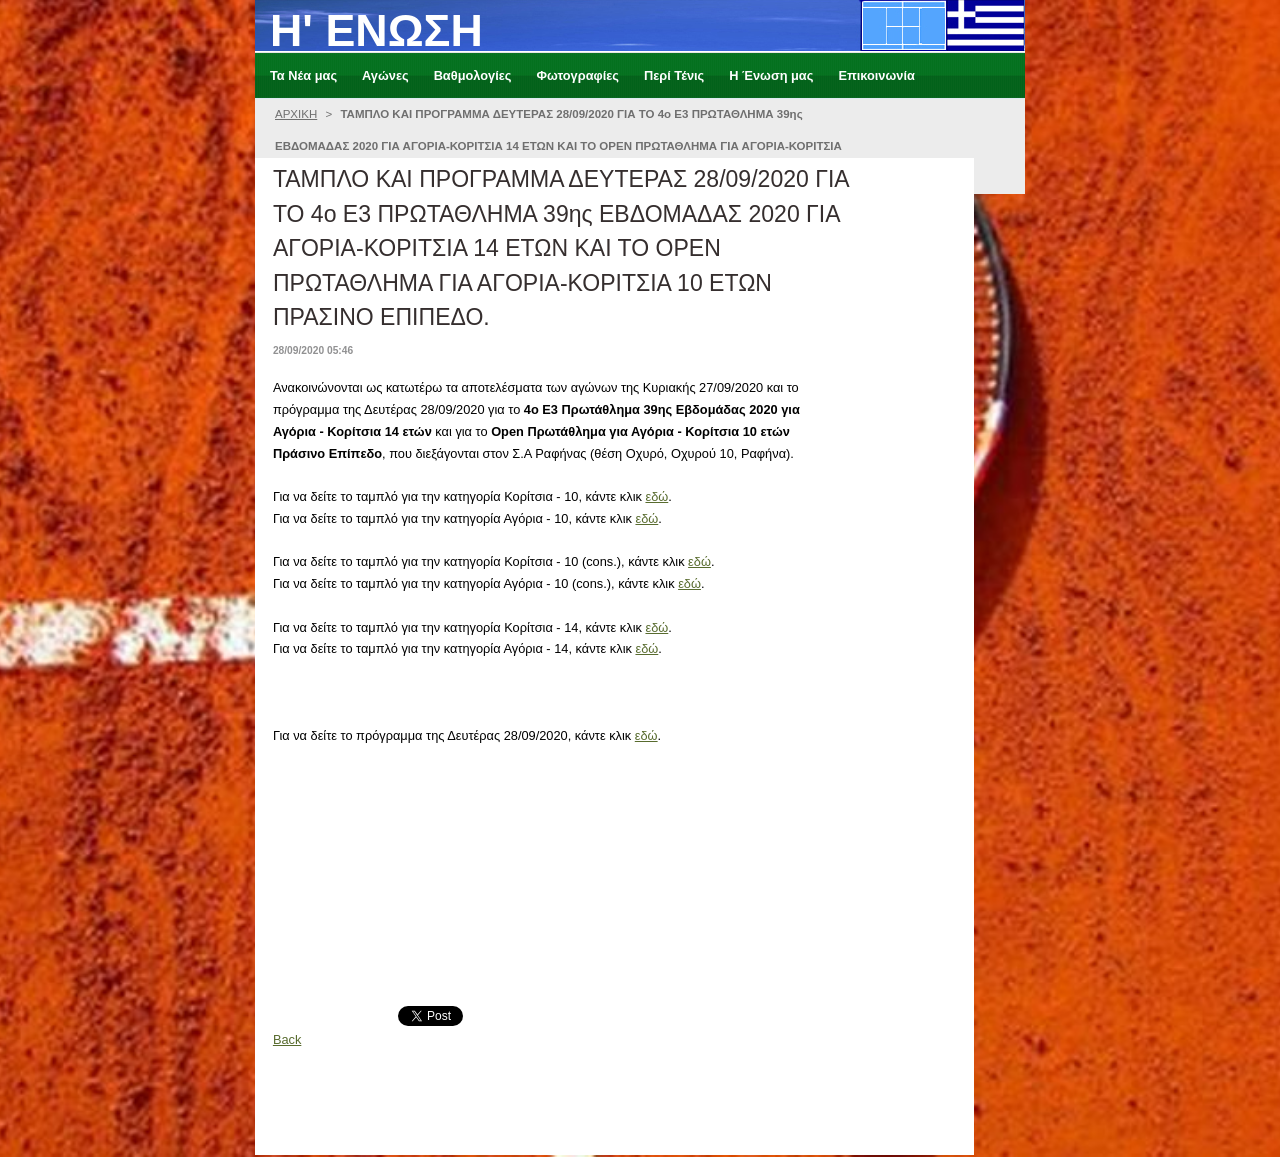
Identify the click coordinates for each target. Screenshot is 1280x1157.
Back (287, 1039)
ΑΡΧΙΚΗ (296, 114)
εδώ (656, 496)
